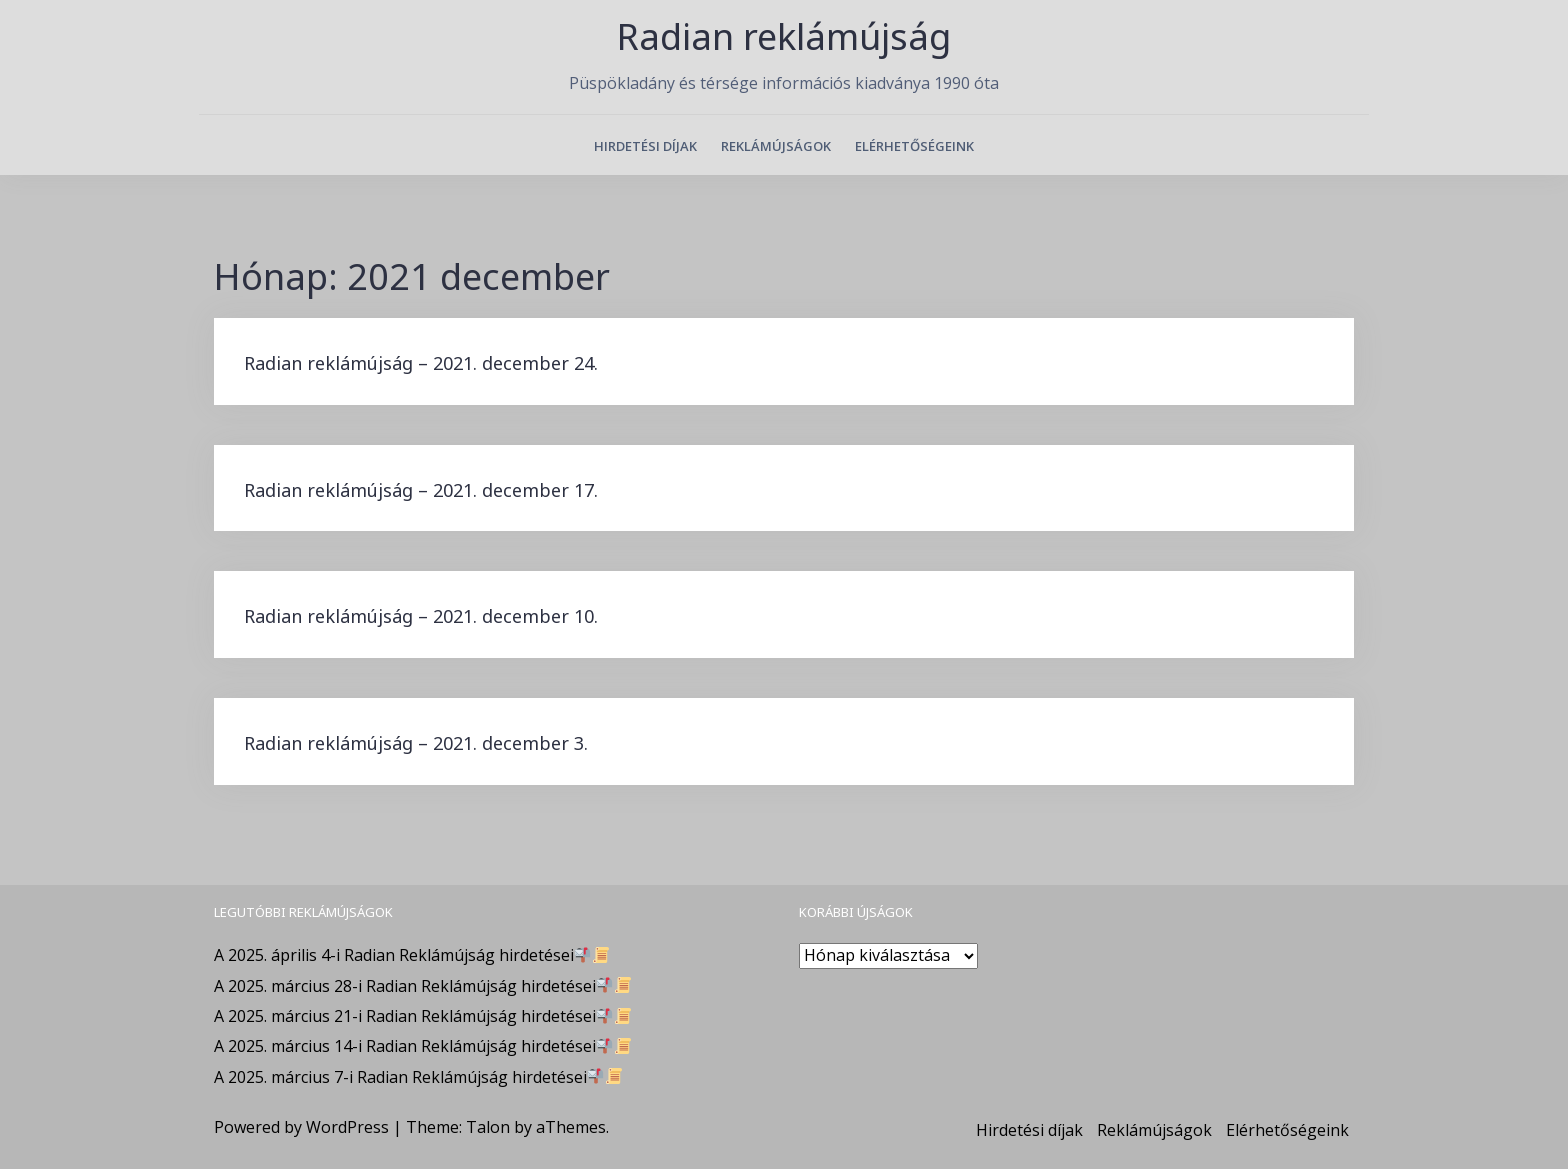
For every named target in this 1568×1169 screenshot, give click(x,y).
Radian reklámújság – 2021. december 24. (421, 363)
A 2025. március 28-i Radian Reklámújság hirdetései (422, 986)
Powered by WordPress (301, 1127)
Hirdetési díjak (645, 146)
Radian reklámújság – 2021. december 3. (416, 743)
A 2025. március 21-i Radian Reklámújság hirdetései (422, 1016)
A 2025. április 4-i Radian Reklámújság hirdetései (411, 955)
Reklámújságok (776, 146)
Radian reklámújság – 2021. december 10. (421, 616)
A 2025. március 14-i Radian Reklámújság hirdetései (422, 1046)
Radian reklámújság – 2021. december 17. (421, 490)
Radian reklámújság (784, 36)
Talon (488, 1127)
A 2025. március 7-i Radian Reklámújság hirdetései (418, 1077)
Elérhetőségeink (914, 146)
